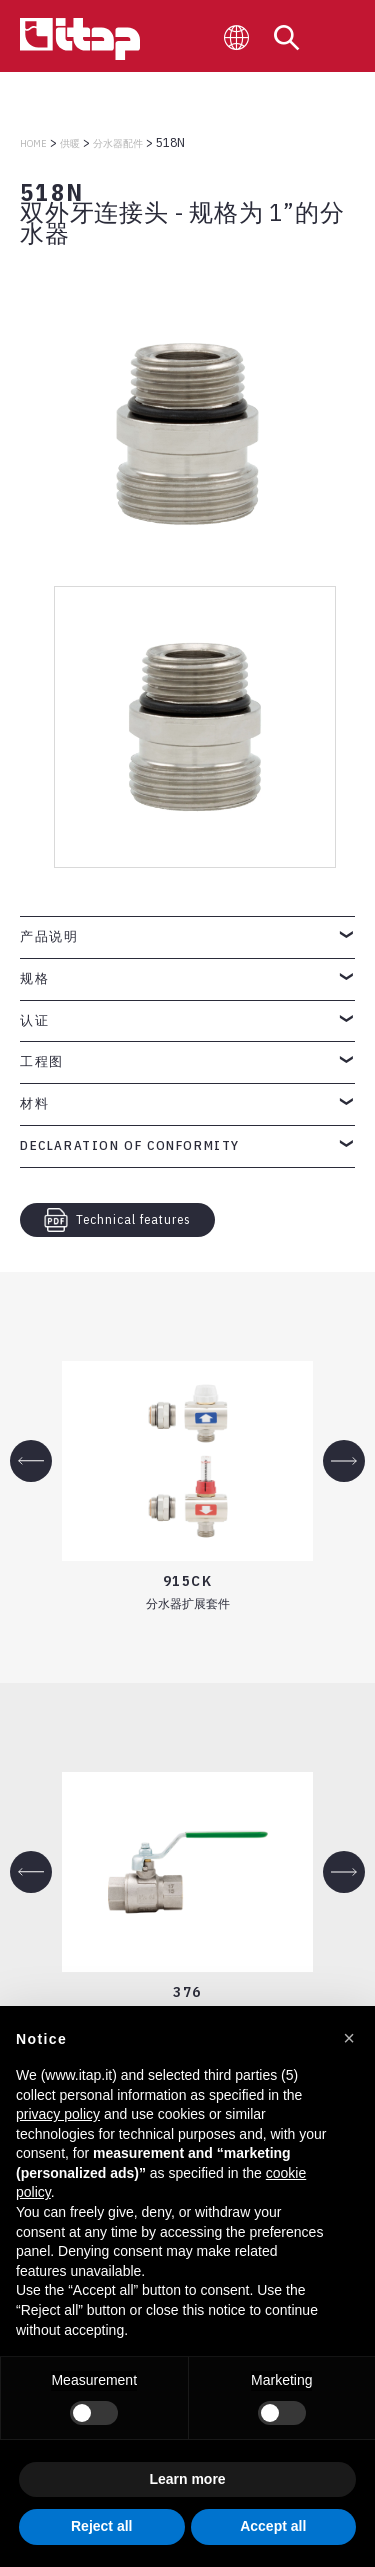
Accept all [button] (273, 2526)
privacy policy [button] (58, 2114)
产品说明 (49, 936)
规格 (34, 978)
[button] (349, 2038)
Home (33, 143)
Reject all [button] (101, 2526)
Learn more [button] (187, 2479)
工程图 (42, 1061)
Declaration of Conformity (130, 1145)
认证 (34, 1020)
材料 (34, 1103)
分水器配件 (118, 143)
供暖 (70, 143)
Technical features (117, 1220)
